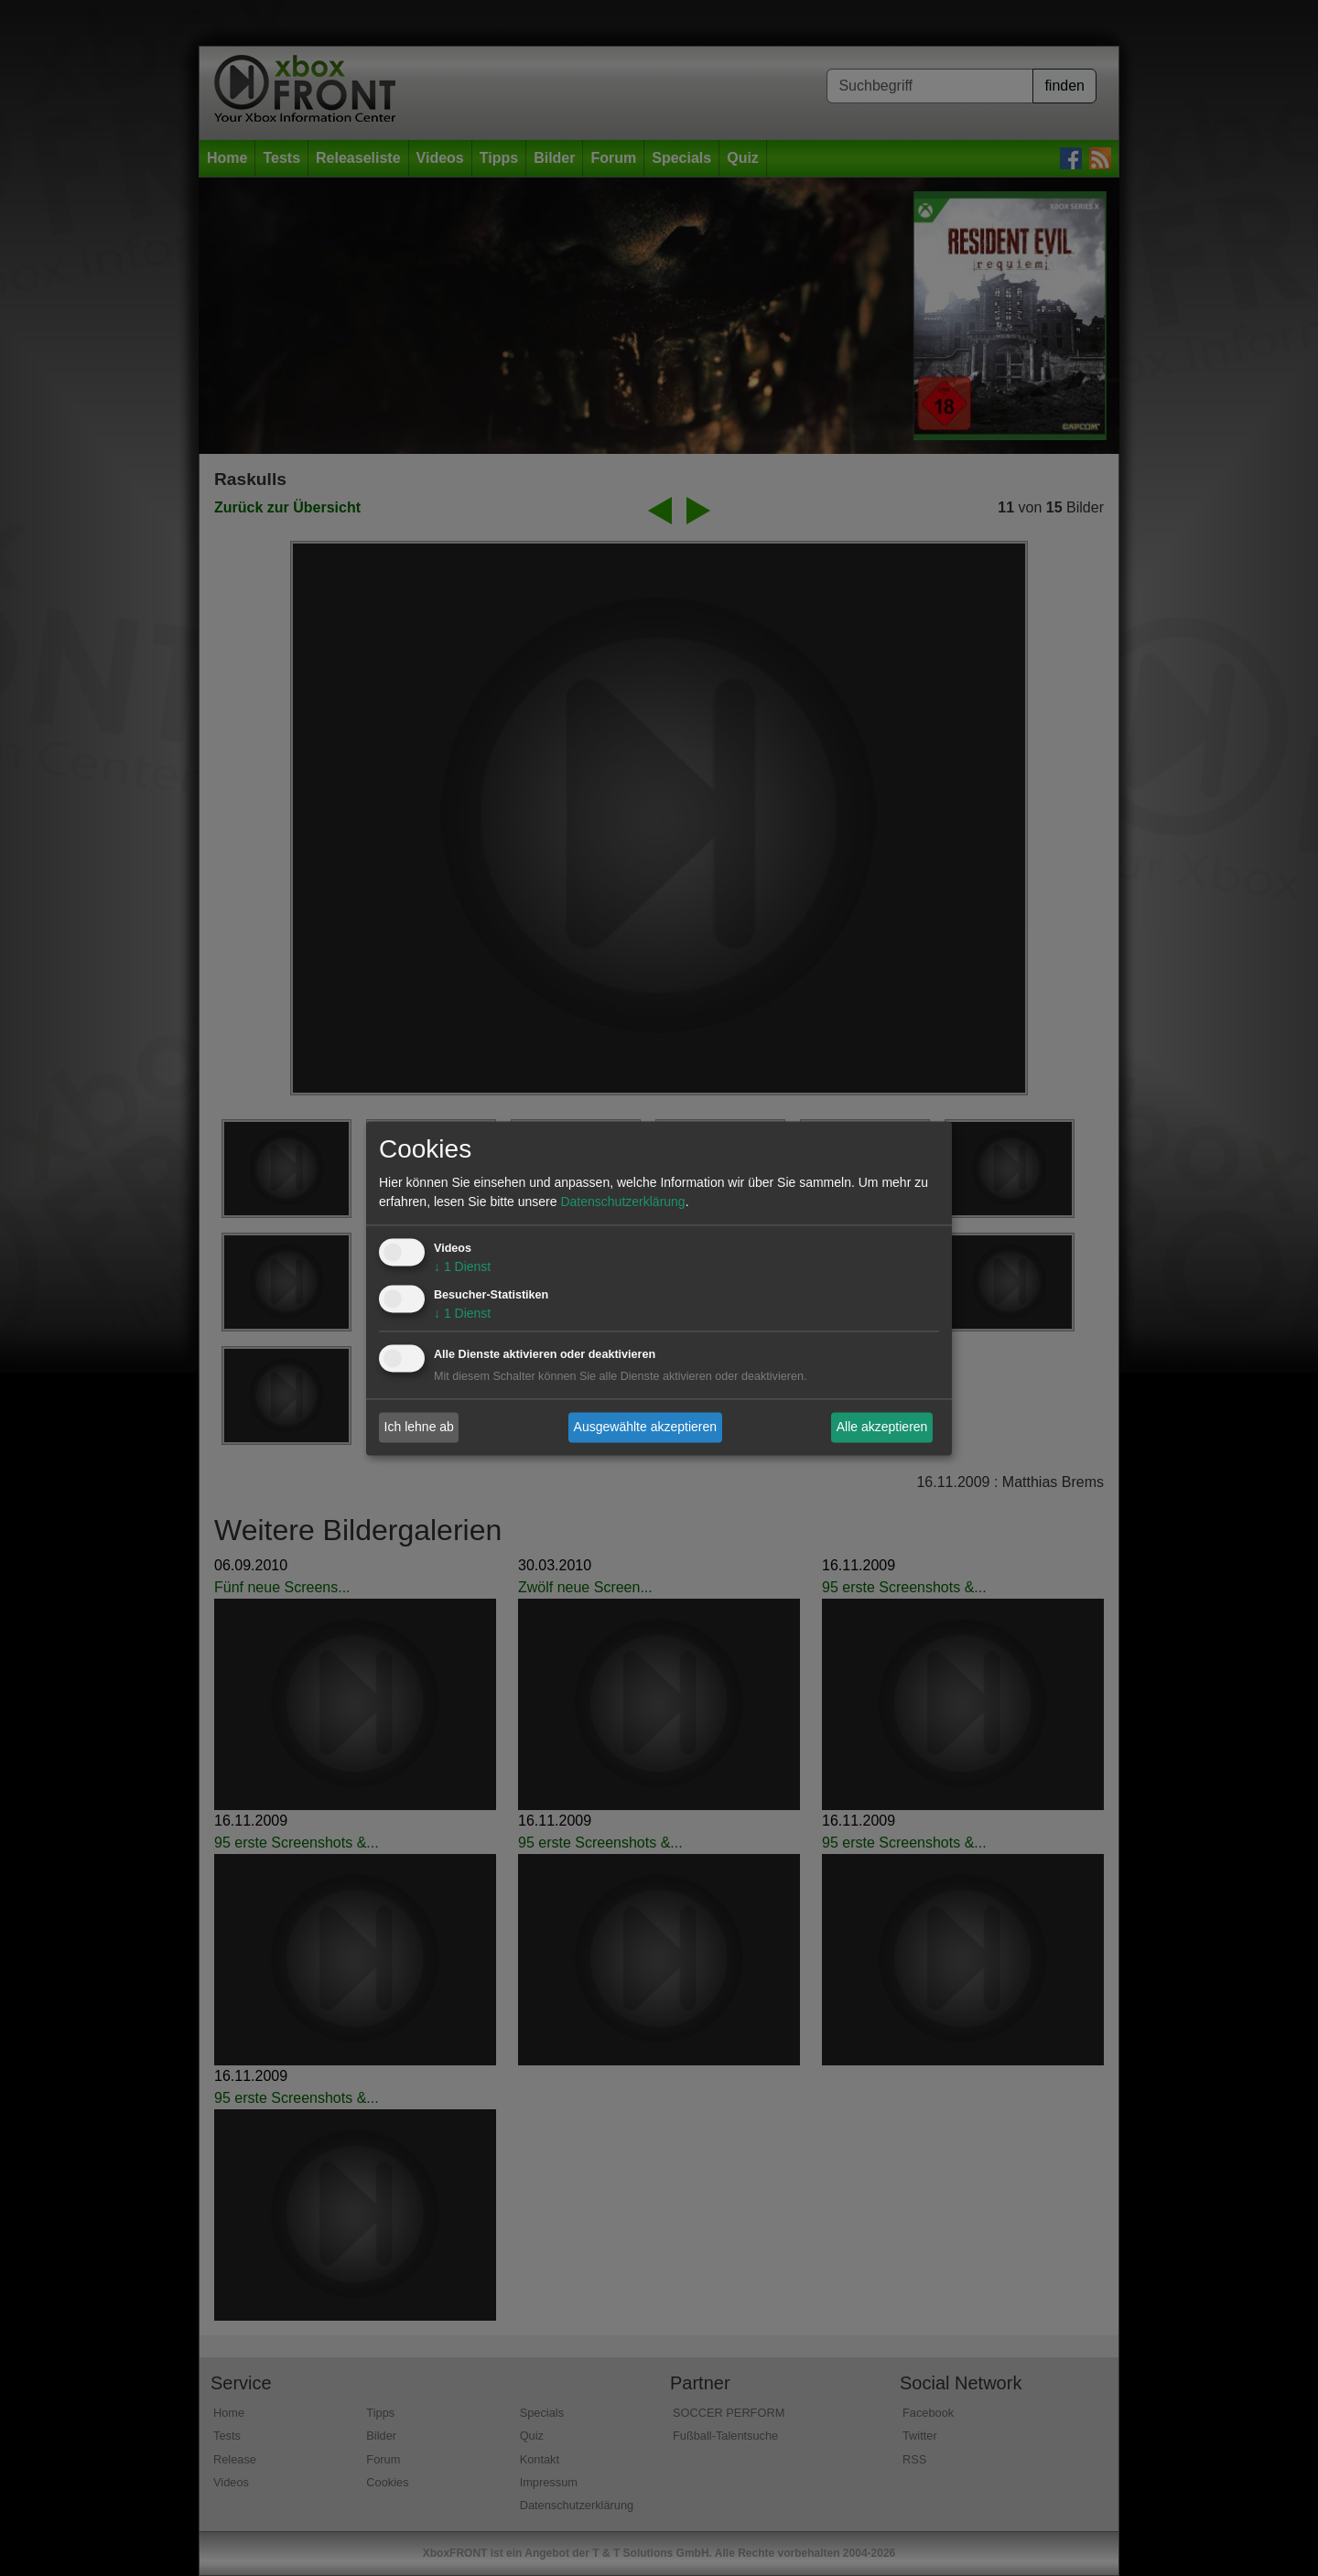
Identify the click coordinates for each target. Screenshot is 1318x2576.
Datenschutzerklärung (622, 1201)
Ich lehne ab (419, 1426)
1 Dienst (462, 1266)
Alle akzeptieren (882, 1426)
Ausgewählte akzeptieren (645, 1426)
